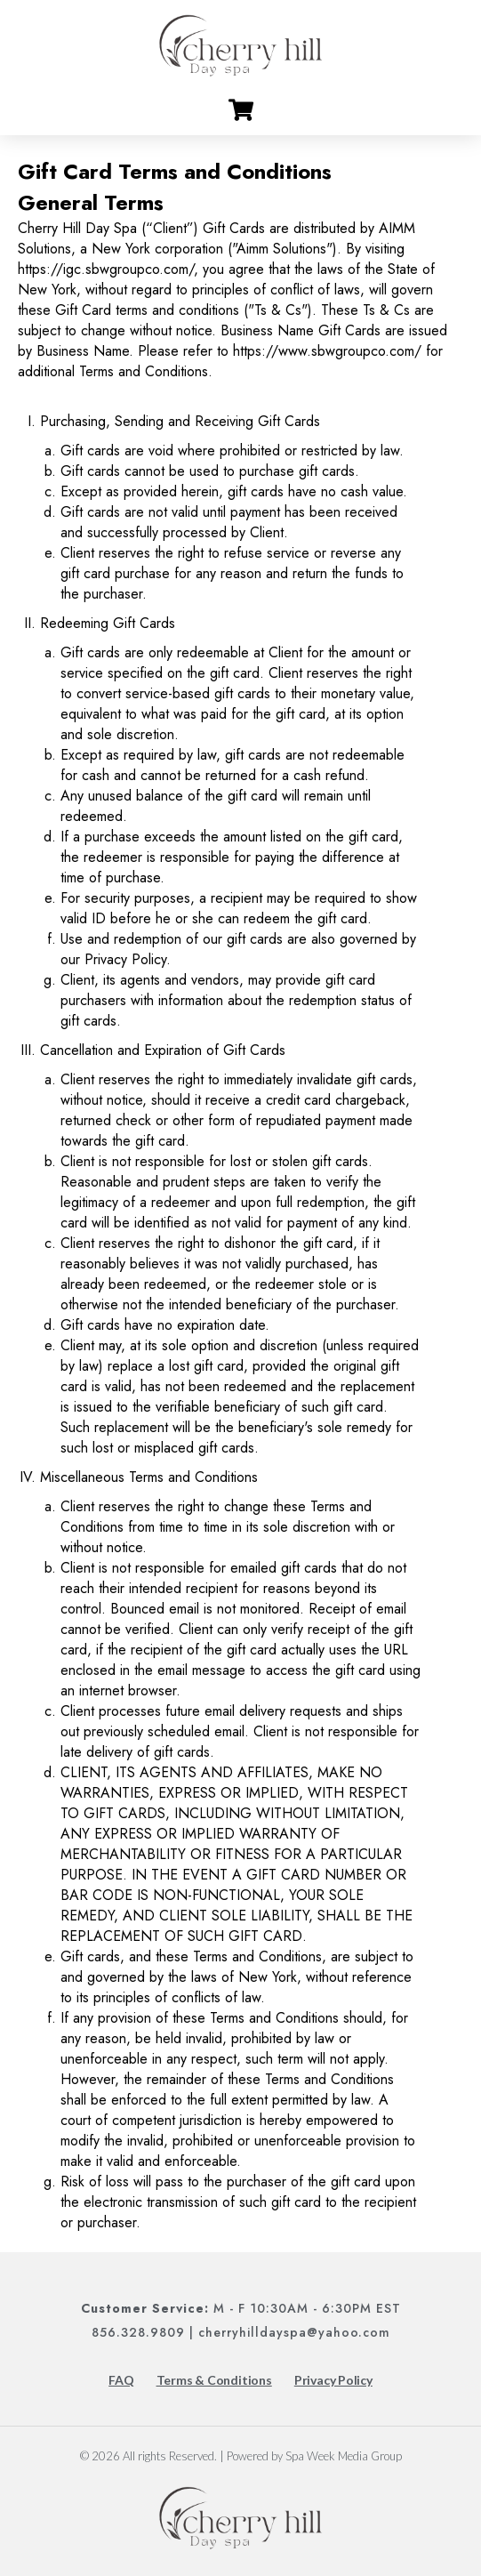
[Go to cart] (240, 110)
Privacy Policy (333, 2379)
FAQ (120, 2379)
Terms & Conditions (214, 2379)
